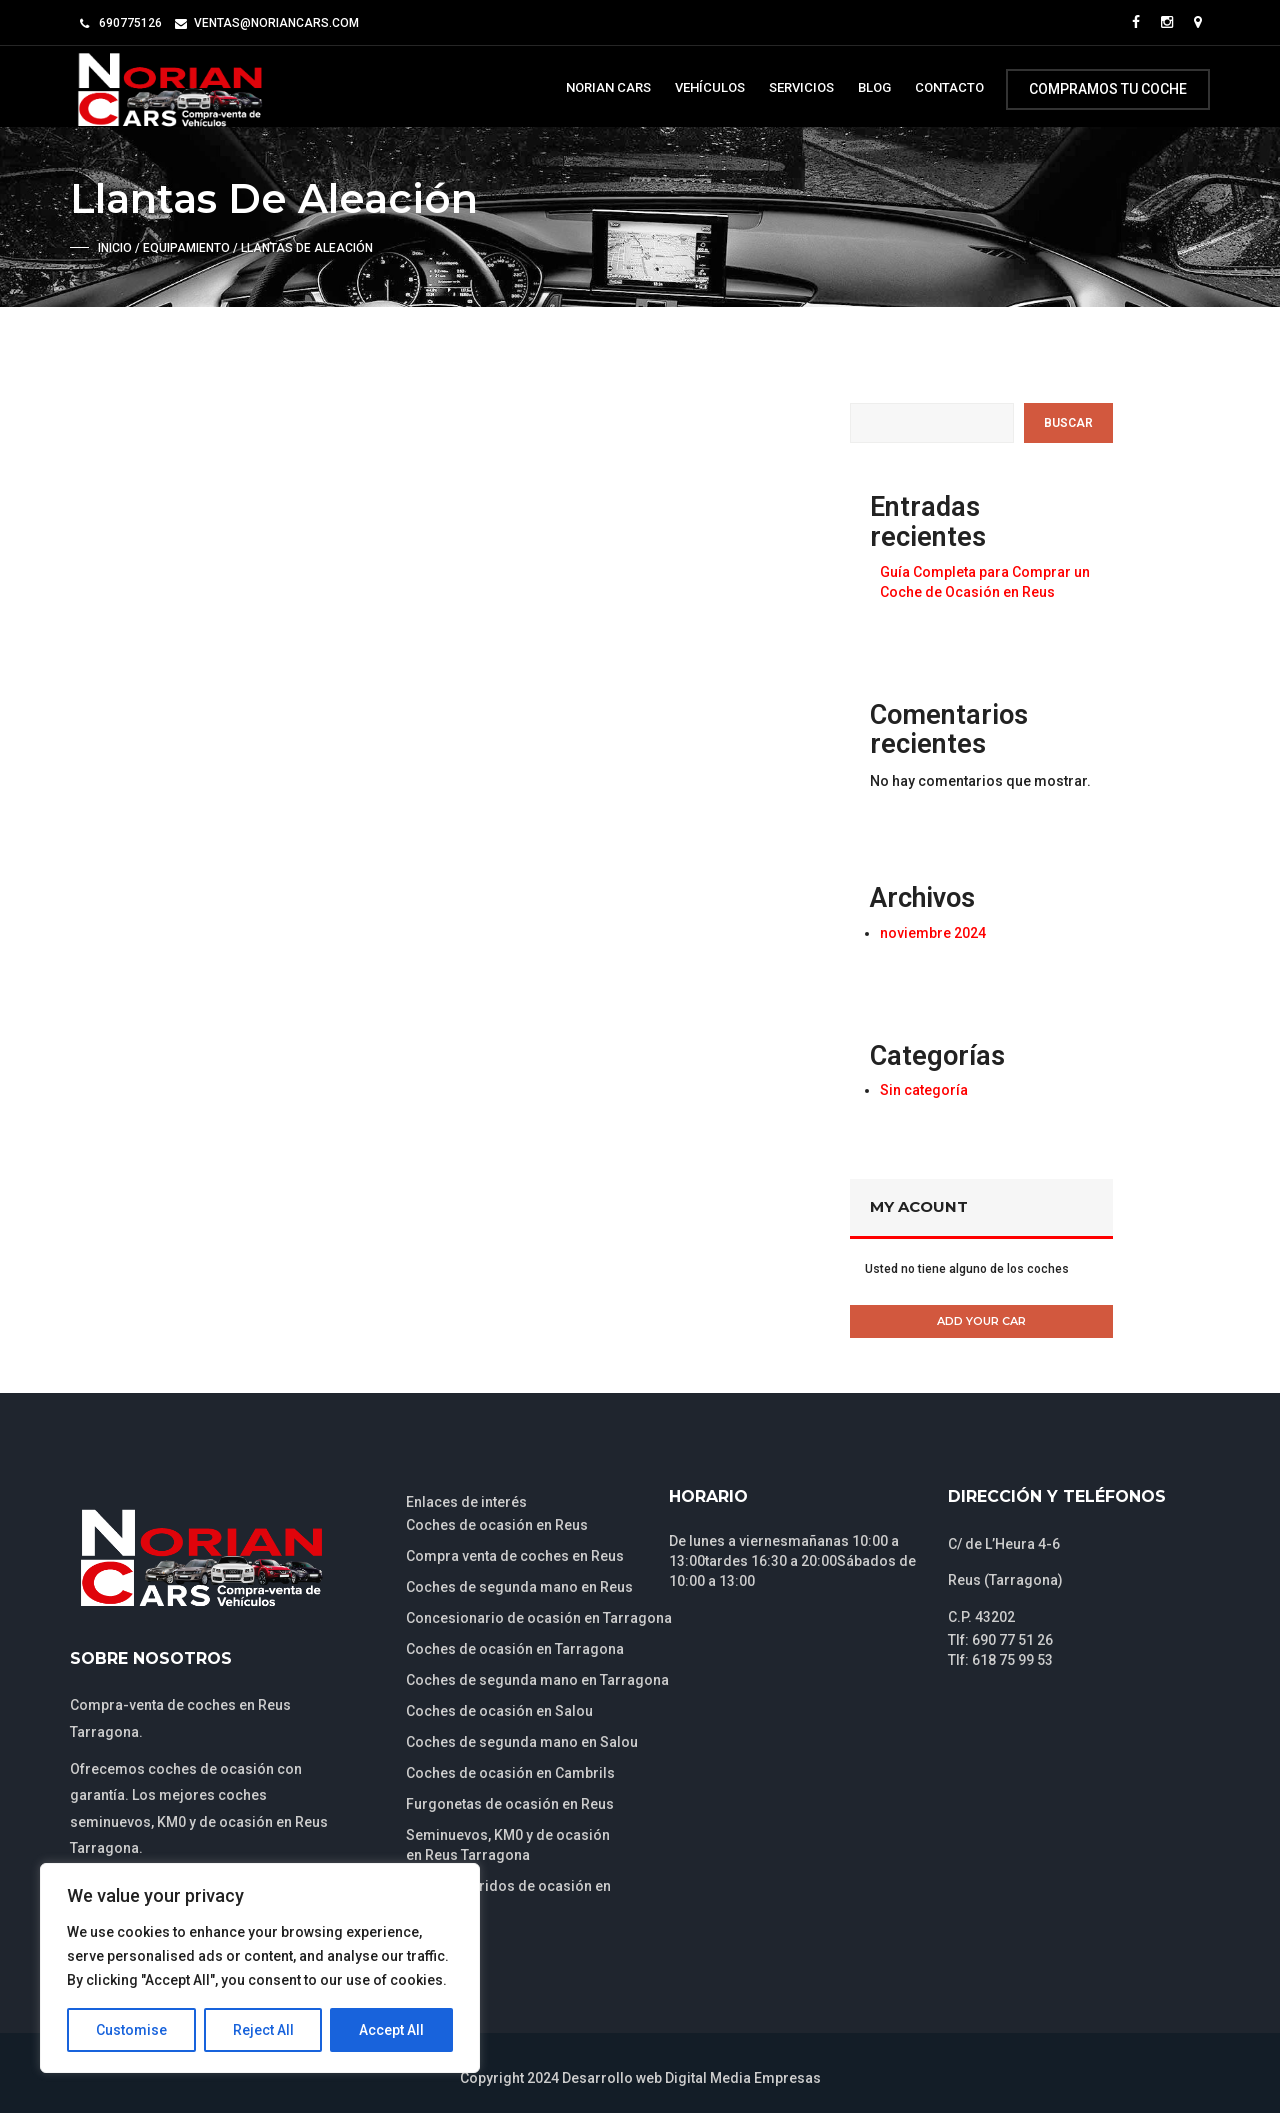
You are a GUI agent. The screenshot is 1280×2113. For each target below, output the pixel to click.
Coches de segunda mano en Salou (522, 1742)
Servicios (801, 87)
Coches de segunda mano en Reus (519, 1587)
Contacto (949, 87)
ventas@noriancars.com (276, 23)
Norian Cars (608, 87)
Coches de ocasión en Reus (497, 1525)
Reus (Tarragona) (1005, 1580)
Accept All (391, 2030)
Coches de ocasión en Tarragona (515, 1649)
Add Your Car (981, 1321)
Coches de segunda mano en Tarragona (537, 1680)
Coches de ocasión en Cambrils (510, 1773)
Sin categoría (924, 1090)
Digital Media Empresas (743, 2078)
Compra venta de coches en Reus (515, 1556)
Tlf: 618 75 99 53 (1000, 1660)
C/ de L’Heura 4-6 (1004, 1544)
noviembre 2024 (933, 933)
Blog (874, 87)
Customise (131, 2030)
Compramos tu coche (1108, 89)
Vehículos (710, 87)
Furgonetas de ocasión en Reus (510, 1804)
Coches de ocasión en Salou (499, 1711)
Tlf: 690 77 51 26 (1000, 1640)
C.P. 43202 (981, 1617)
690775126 (130, 23)
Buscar (1068, 423)
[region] (260, 1968)
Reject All (263, 2030)
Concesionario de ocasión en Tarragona (539, 1618)
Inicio (115, 248)
